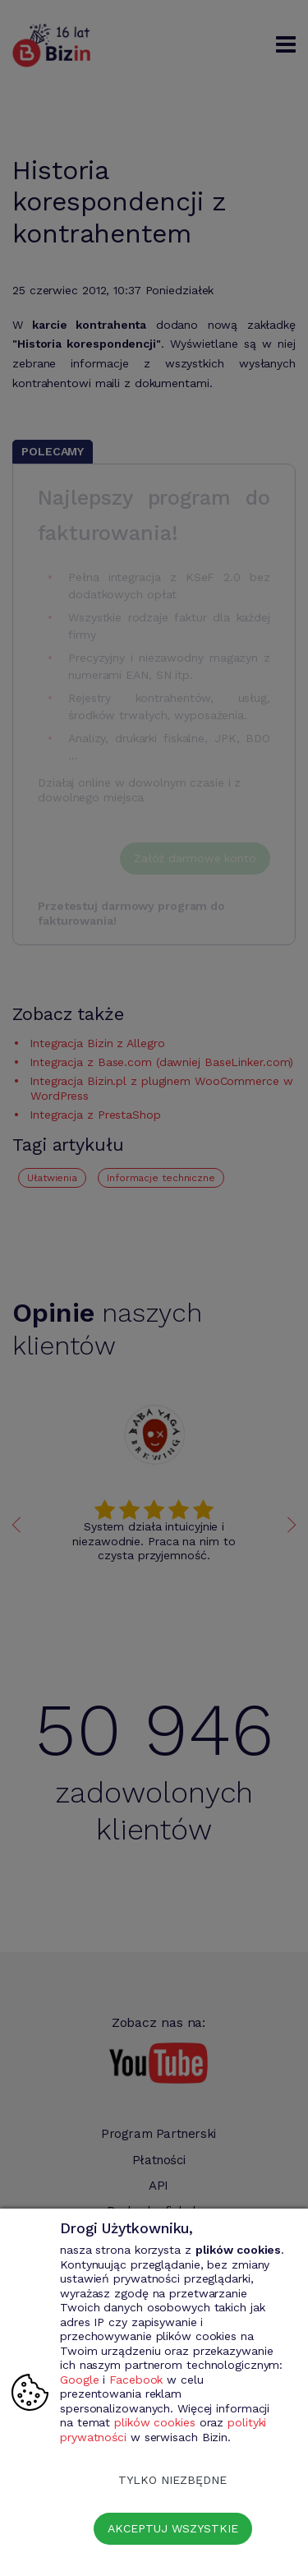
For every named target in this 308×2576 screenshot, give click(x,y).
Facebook (136, 2379)
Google (79, 2379)
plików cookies (154, 2422)
